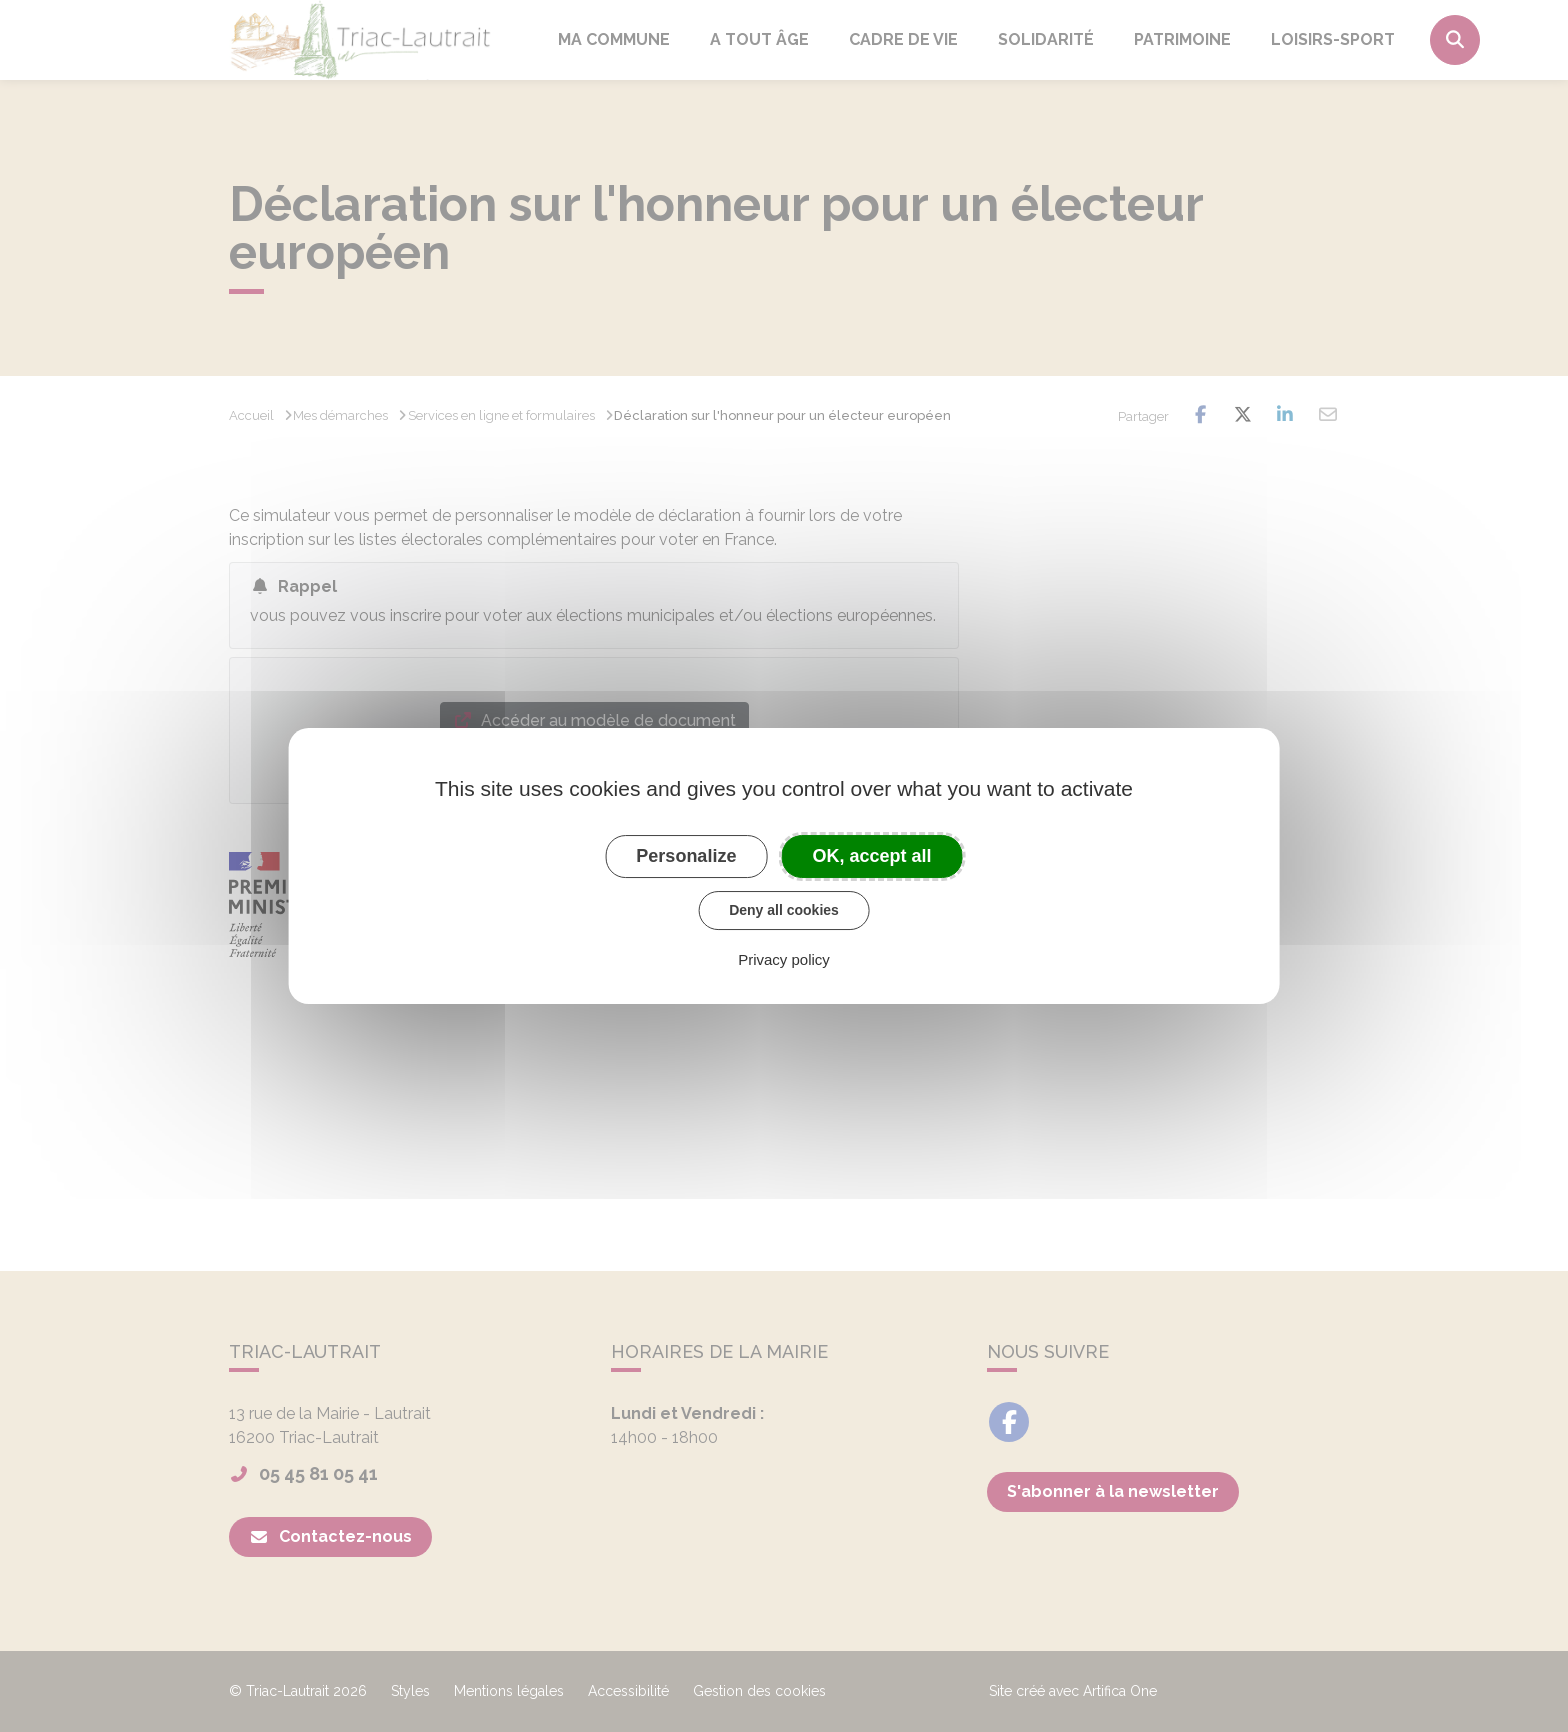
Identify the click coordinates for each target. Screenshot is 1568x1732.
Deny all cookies (784, 910)
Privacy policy (784, 959)
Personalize (686, 856)
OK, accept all (872, 856)
